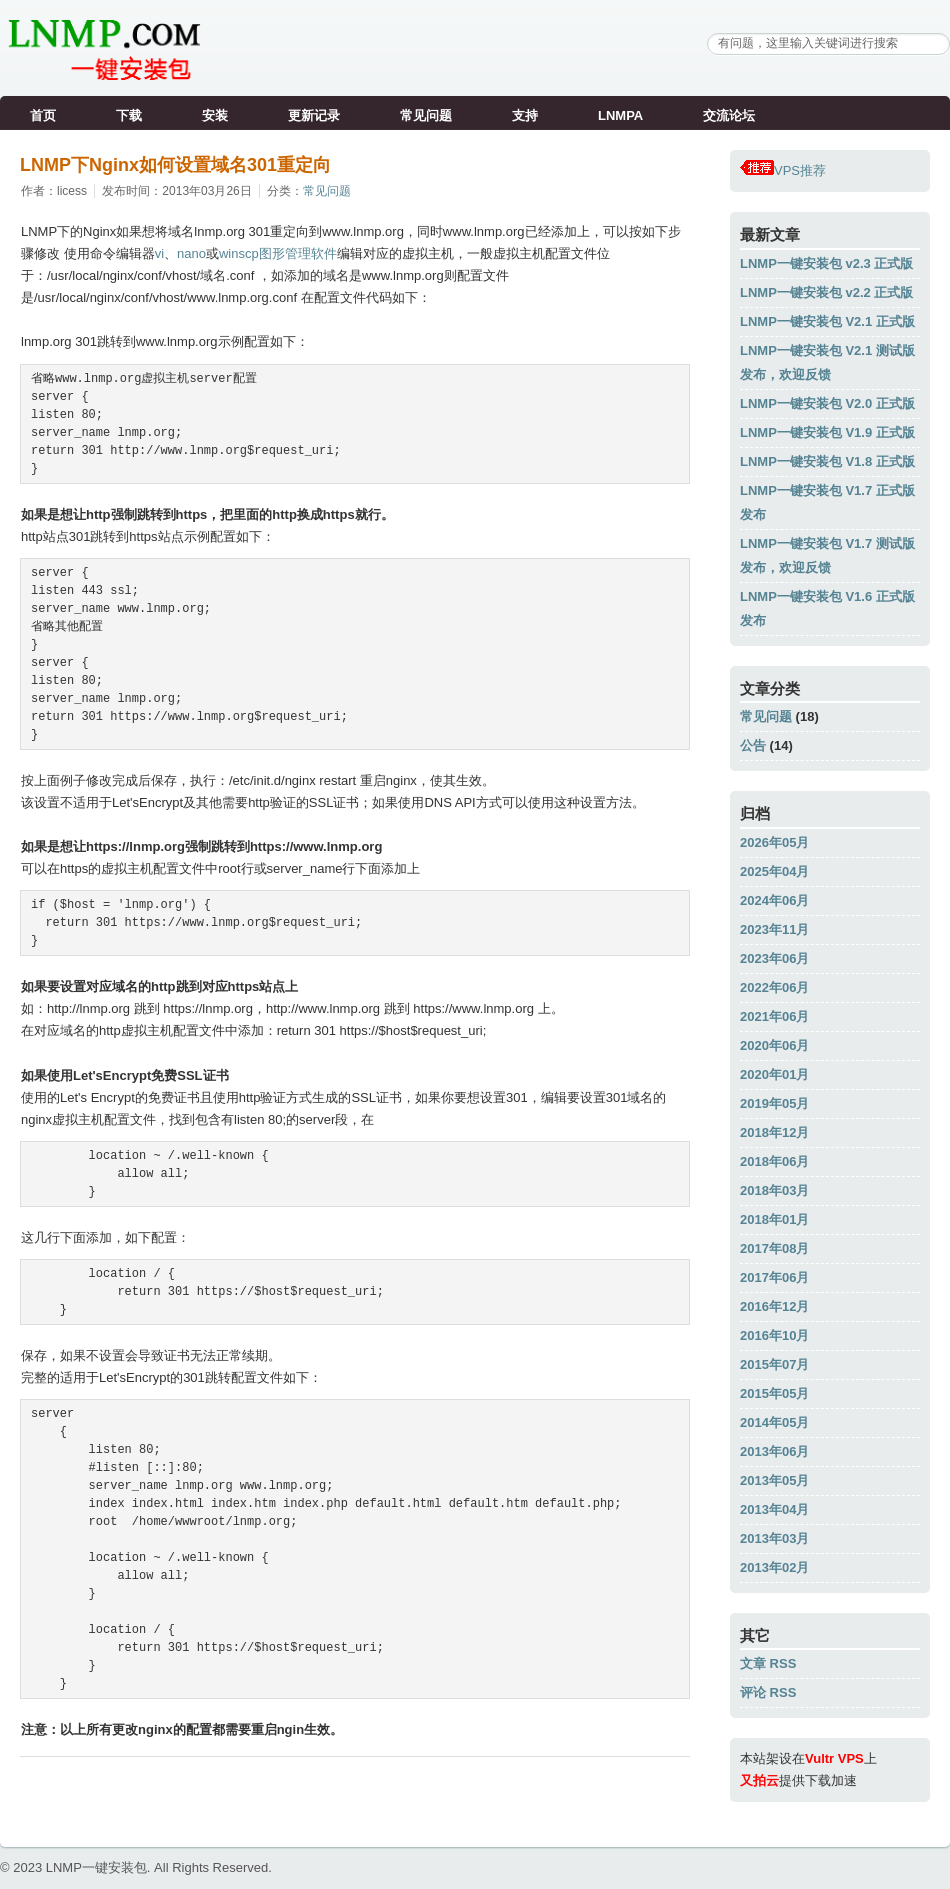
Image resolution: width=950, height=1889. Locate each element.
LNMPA (620, 115)
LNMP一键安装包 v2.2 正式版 (826, 292)
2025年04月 (774, 871)
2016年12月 (774, 1306)
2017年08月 (774, 1248)
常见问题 (426, 115)
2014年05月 (774, 1422)
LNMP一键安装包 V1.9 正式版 (827, 432)
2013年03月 (774, 1538)
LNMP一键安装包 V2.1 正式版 (827, 321)
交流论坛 (729, 115)
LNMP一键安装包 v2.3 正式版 (826, 263)
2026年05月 (774, 842)
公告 (753, 745)
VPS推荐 (783, 170)
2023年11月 (774, 929)
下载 (129, 115)
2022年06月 (774, 987)
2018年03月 (774, 1190)
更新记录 (314, 115)
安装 (215, 115)
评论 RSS (768, 1692)
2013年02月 (774, 1567)
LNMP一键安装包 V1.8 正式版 (827, 461)
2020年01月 (774, 1074)
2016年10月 (774, 1335)
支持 (525, 115)
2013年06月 (774, 1451)
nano (191, 253)
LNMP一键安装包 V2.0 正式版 (827, 403)
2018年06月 (774, 1161)
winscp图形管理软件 (278, 253)
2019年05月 (774, 1103)
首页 (43, 115)
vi (159, 253)
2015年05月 (774, 1393)
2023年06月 (774, 958)
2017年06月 (774, 1277)
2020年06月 (774, 1045)
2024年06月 (774, 900)
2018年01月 (774, 1219)
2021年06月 (774, 1016)
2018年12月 (774, 1132)
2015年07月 (774, 1364)
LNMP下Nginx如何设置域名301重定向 (175, 165)
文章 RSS (768, 1663)
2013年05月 (774, 1480)
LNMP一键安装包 (96, 1867)
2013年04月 (774, 1509)
